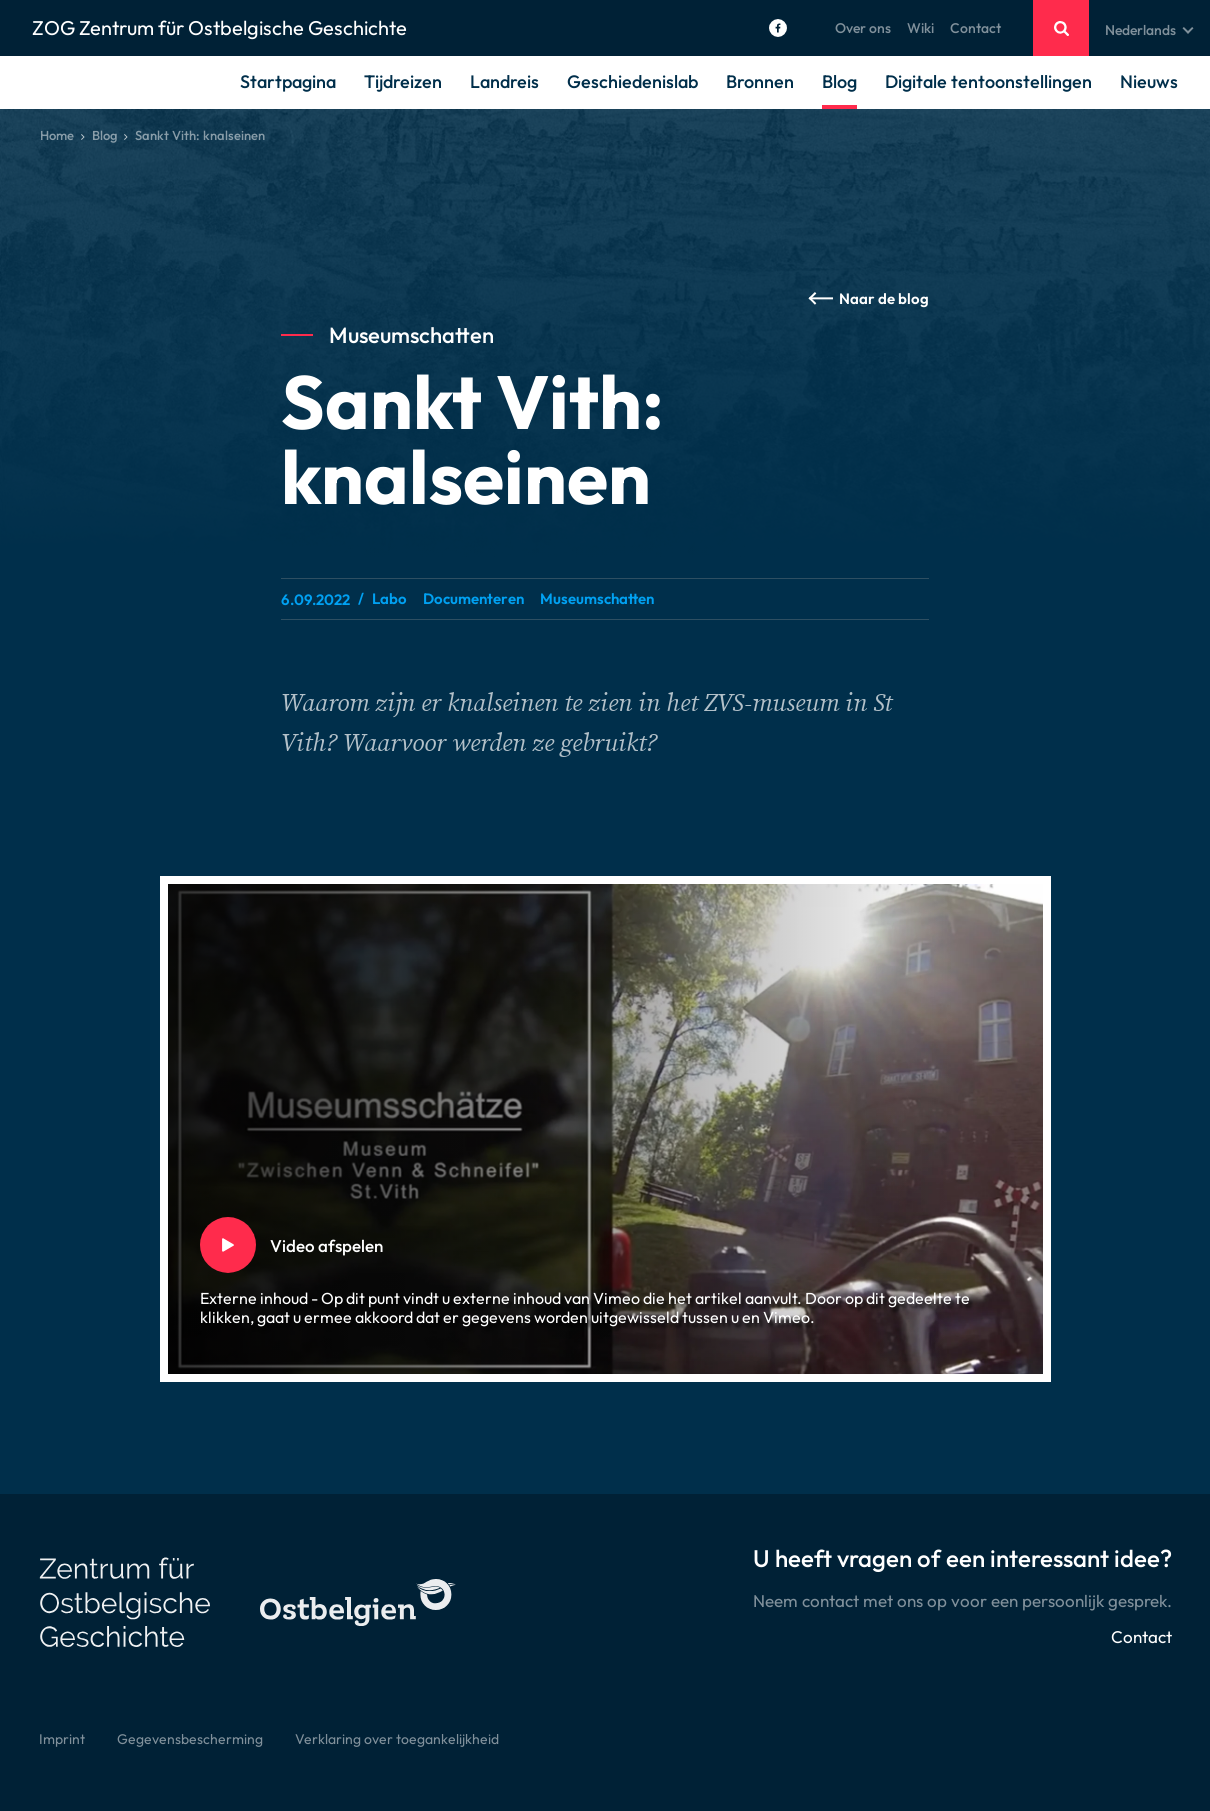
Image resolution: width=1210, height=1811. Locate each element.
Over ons (863, 28)
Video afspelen (273, 1245)
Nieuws (1149, 81)
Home (57, 135)
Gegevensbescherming (190, 1739)
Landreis (504, 81)
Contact (975, 28)
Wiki (920, 28)
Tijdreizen (403, 81)
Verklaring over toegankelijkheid (397, 1739)
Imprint (62, 1739)
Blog (839, 81)
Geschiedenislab (632, 81)
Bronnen (760, 81)
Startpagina (288, 81)
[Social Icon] (778, 28)
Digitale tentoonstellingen (988, 81)
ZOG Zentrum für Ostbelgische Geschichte (219, 27)
